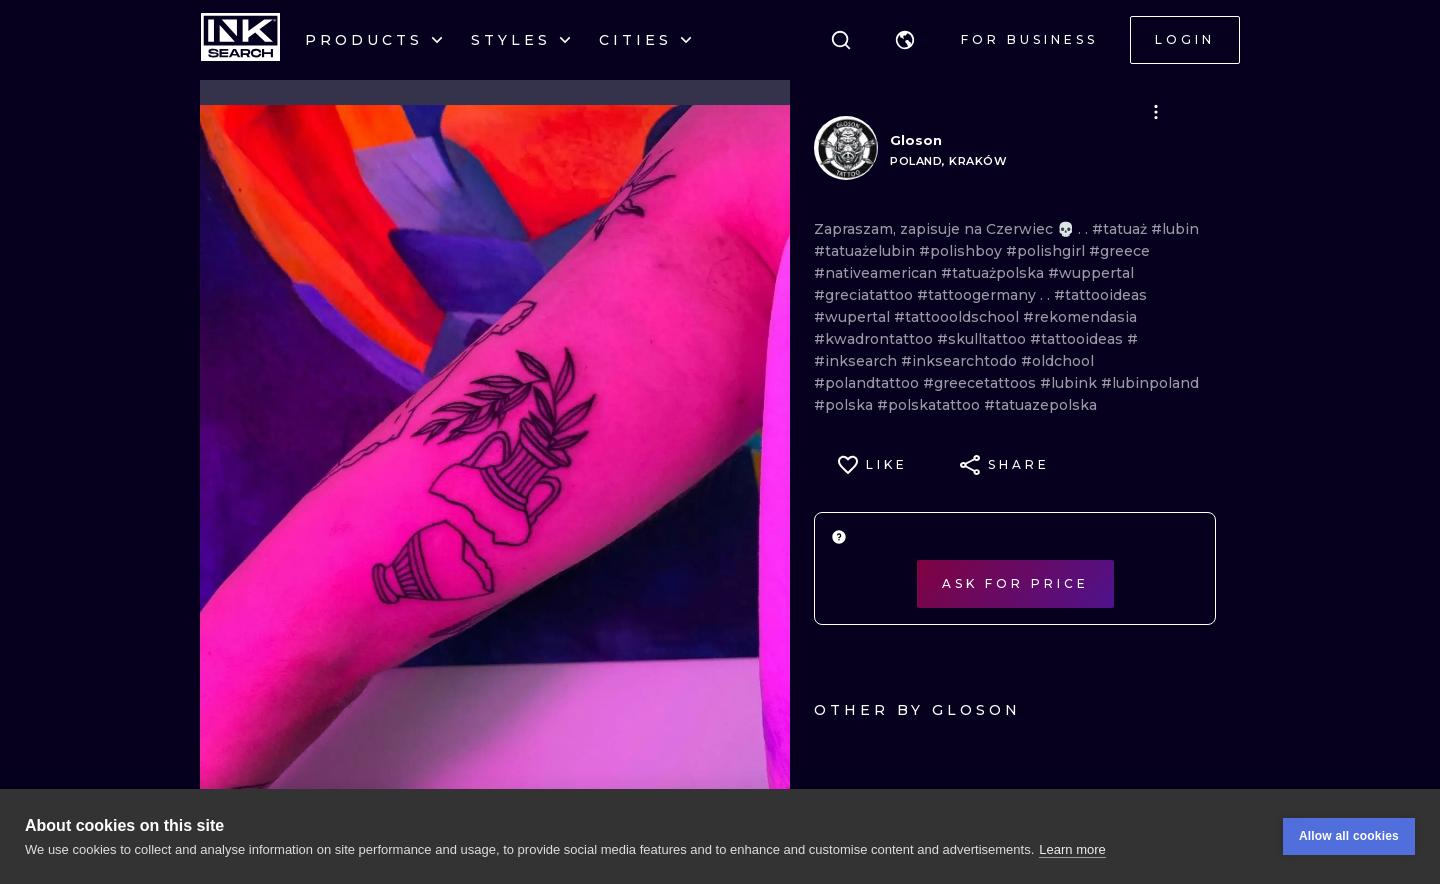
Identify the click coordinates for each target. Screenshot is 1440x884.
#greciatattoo (865, 295)
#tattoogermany (978, 295)
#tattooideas (1100, 295)
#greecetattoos (981, 383)
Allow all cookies (1349, 837)
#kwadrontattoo (875, 339)
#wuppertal (1091, 273)
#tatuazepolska (1040, 405)
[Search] (841, 40)
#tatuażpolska (994, 273)
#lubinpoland (1150, 383)
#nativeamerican (877, 273)
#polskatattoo (930, 405)
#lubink (1070, 383)
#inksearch (857, 361)
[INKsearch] (240, 40)
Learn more (1072, 849)
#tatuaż (1121, 229)
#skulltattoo (983, 339)
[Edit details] (1156, 112)
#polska (845, 405)
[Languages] (905, 40)
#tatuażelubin (866, 251)
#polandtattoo (868, 383)
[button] (905, 40)
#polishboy (962, 251)
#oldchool (1057, 361)
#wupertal (854, 317)
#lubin (1175, 229)
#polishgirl (1047, 251)
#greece (1119, 251)
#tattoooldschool (958, 317)
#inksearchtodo (961, 361)
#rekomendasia (1080, 317)
